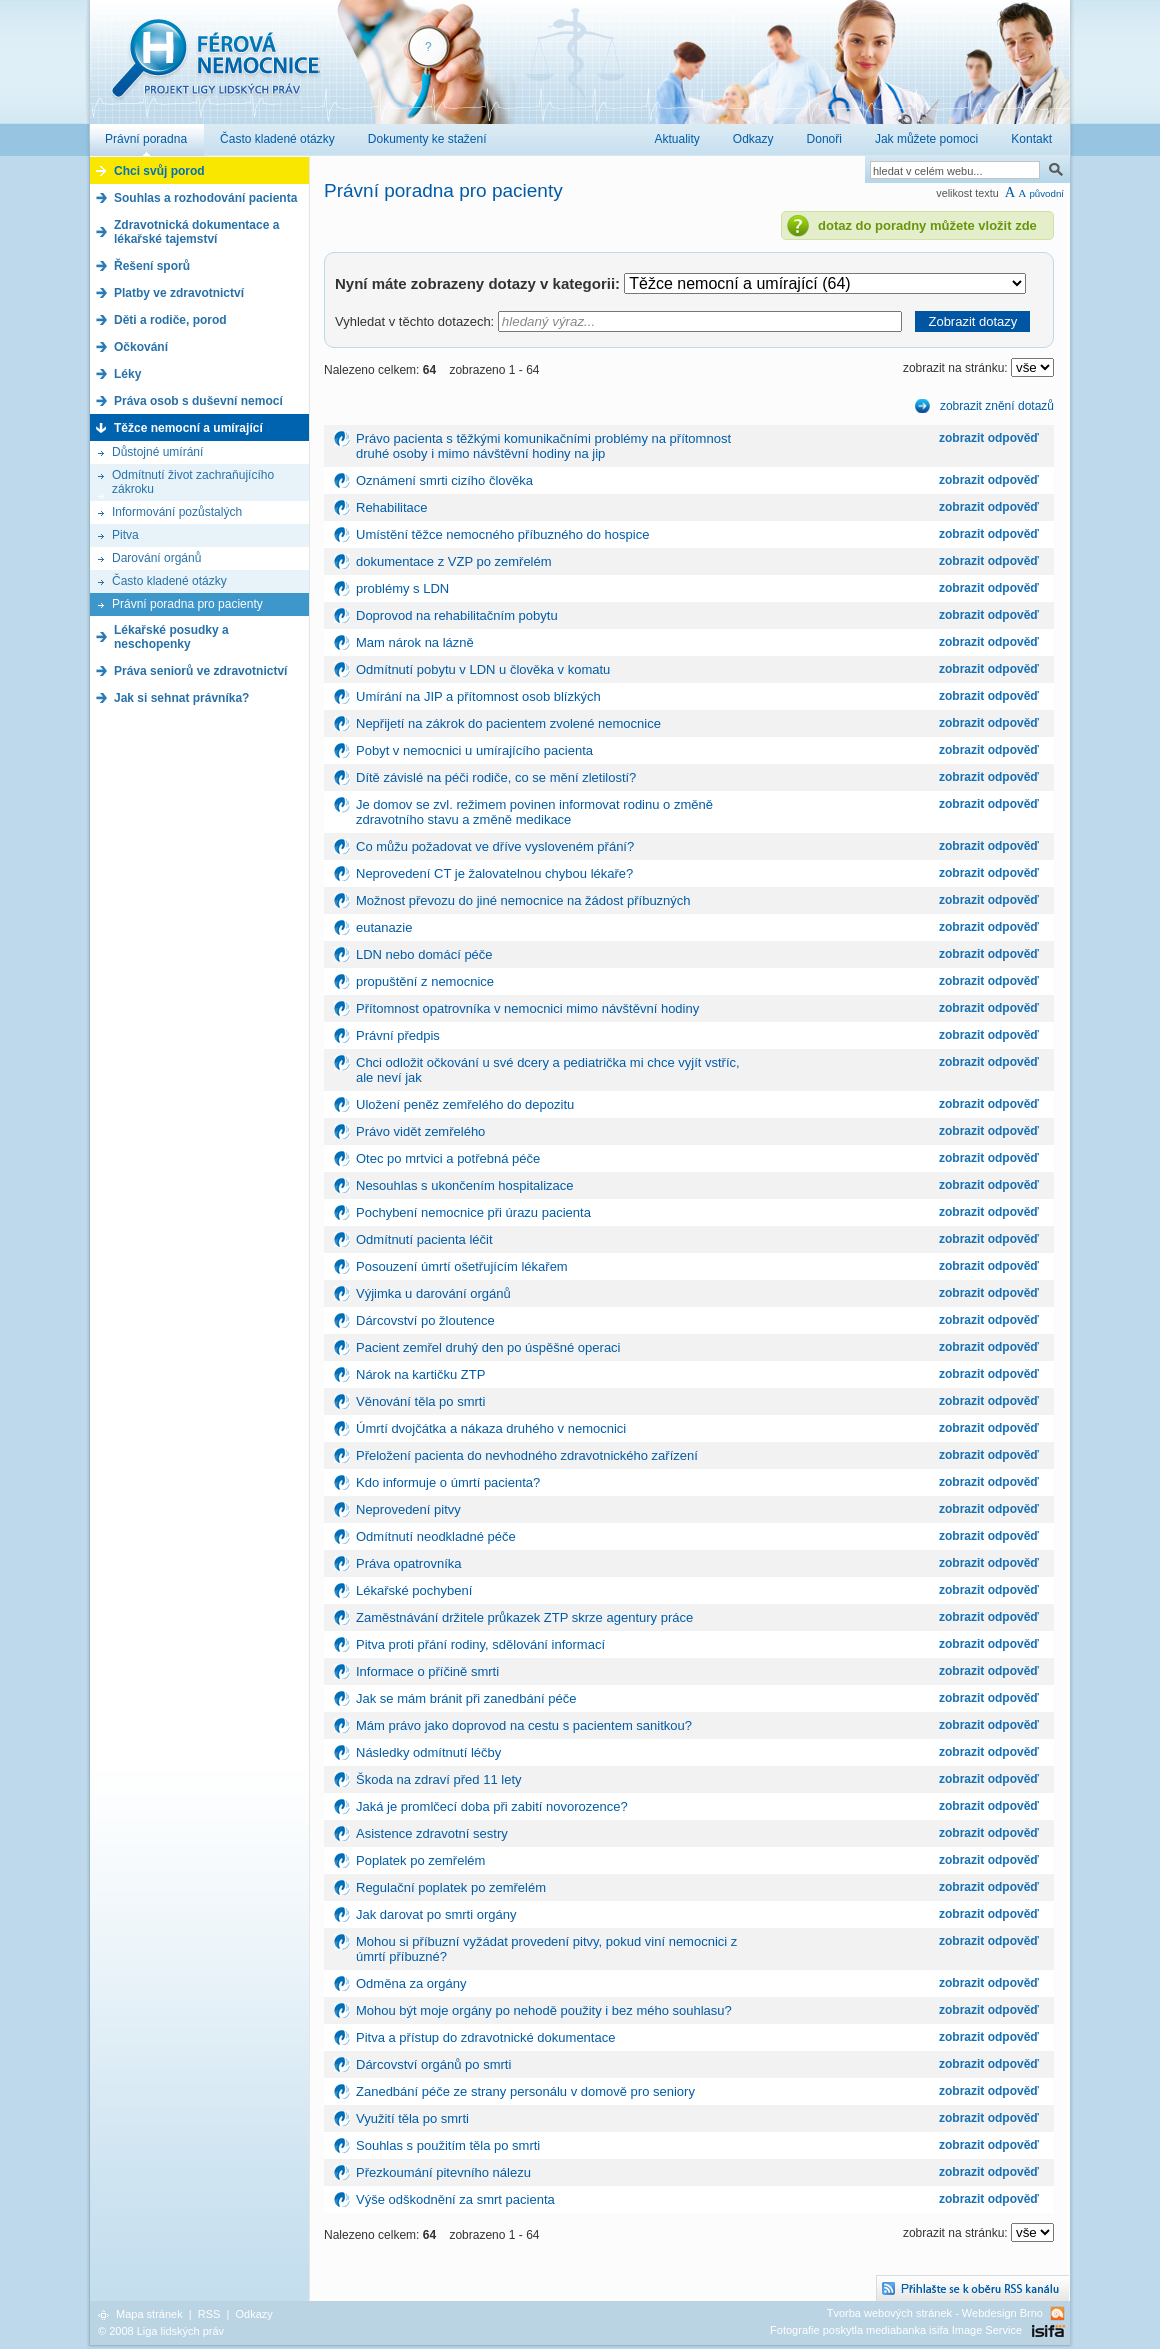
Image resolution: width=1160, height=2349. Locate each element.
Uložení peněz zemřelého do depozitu (465, 1104)
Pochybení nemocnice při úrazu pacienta (473, 1212)
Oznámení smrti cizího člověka (444, 480)
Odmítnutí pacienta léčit (424, 1239)
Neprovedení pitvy (408, 1509)
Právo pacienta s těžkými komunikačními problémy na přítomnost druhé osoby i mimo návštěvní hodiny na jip (543, 446)
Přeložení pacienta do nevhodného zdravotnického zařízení (527, 1455)
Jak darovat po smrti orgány (436, 1914)
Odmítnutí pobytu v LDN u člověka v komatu (483, 669)
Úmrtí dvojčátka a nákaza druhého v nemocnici (491, 1428)
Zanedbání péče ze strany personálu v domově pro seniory (525, 2091)
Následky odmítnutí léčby (428, 1752)
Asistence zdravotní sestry (432, 1833)
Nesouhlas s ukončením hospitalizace (465, 1185)
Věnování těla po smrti (420, 1401)
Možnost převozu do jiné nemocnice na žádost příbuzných (523, 900)
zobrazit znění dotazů (997, 406)
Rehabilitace (392, 507)
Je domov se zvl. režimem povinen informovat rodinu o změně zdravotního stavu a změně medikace (534, 812)
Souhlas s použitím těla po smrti (448, 2145)
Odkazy (253, 2314)
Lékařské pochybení (414, 1590)
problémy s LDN (402, 588)
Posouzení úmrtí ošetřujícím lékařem (462, 1266)
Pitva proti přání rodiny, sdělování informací (480, 1644)
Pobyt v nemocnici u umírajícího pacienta (474, 750)
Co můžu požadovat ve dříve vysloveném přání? (495, 846)
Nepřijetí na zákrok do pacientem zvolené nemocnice (508, 723)
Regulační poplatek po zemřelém (451, 1887)
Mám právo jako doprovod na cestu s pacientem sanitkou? (524, 1725)
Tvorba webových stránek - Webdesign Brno (935, 2313)
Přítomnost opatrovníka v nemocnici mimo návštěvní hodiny (527, 1008)
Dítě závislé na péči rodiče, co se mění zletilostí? (496, 777)
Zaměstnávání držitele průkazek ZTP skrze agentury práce (524, 1617)
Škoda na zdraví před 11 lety (439, 1779)
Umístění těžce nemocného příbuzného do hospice (502, 534)
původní (1046, 193)
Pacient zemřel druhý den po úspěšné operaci (488, 1347)
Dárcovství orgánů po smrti (433, 2064)
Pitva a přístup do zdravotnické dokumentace (485, 2037)
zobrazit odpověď (989, 438)
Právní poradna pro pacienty (187, 604)
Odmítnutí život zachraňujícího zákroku (193, 482)
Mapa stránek (149, 2314)
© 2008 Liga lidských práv (161, 2331)
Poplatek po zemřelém (420, 1860)
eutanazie (384, 927)
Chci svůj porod (159, 171)
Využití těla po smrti (412, 2118)
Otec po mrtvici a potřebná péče (448, 1158)
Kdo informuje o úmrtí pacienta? (448, 1482)
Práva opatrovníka (409, 1563)
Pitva (125, 535)
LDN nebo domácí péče (424, 954)
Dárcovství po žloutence (425, 1320)
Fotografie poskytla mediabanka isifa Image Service (896, 2330)
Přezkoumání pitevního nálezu (443, 2172)
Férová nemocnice (215, 68)
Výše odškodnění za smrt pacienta (455, 2199)
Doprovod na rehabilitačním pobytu (457, 615)
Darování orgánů (156, 558)
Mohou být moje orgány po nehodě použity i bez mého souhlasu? (544, 2010)
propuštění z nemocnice (425, 981)
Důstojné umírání (157, 452)
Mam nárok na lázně (415, 642)
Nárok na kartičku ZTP (420, 1374)
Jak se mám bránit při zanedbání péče (466, 1698)
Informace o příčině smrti (427, 1671)
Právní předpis (398, 1035)
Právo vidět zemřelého (420, 1131)
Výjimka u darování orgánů (433, 1293)
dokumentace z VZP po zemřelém (454, 561)
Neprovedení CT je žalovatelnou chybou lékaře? (494, 873)
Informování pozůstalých (177, 512)
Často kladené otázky (169, 581)
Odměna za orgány (411, 1983)
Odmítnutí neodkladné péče (436, 1536)
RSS (209, 2314)
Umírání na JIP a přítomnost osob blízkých (478, 696)
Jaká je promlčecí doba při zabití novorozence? (492, 1806)
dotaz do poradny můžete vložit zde (927, 225)
